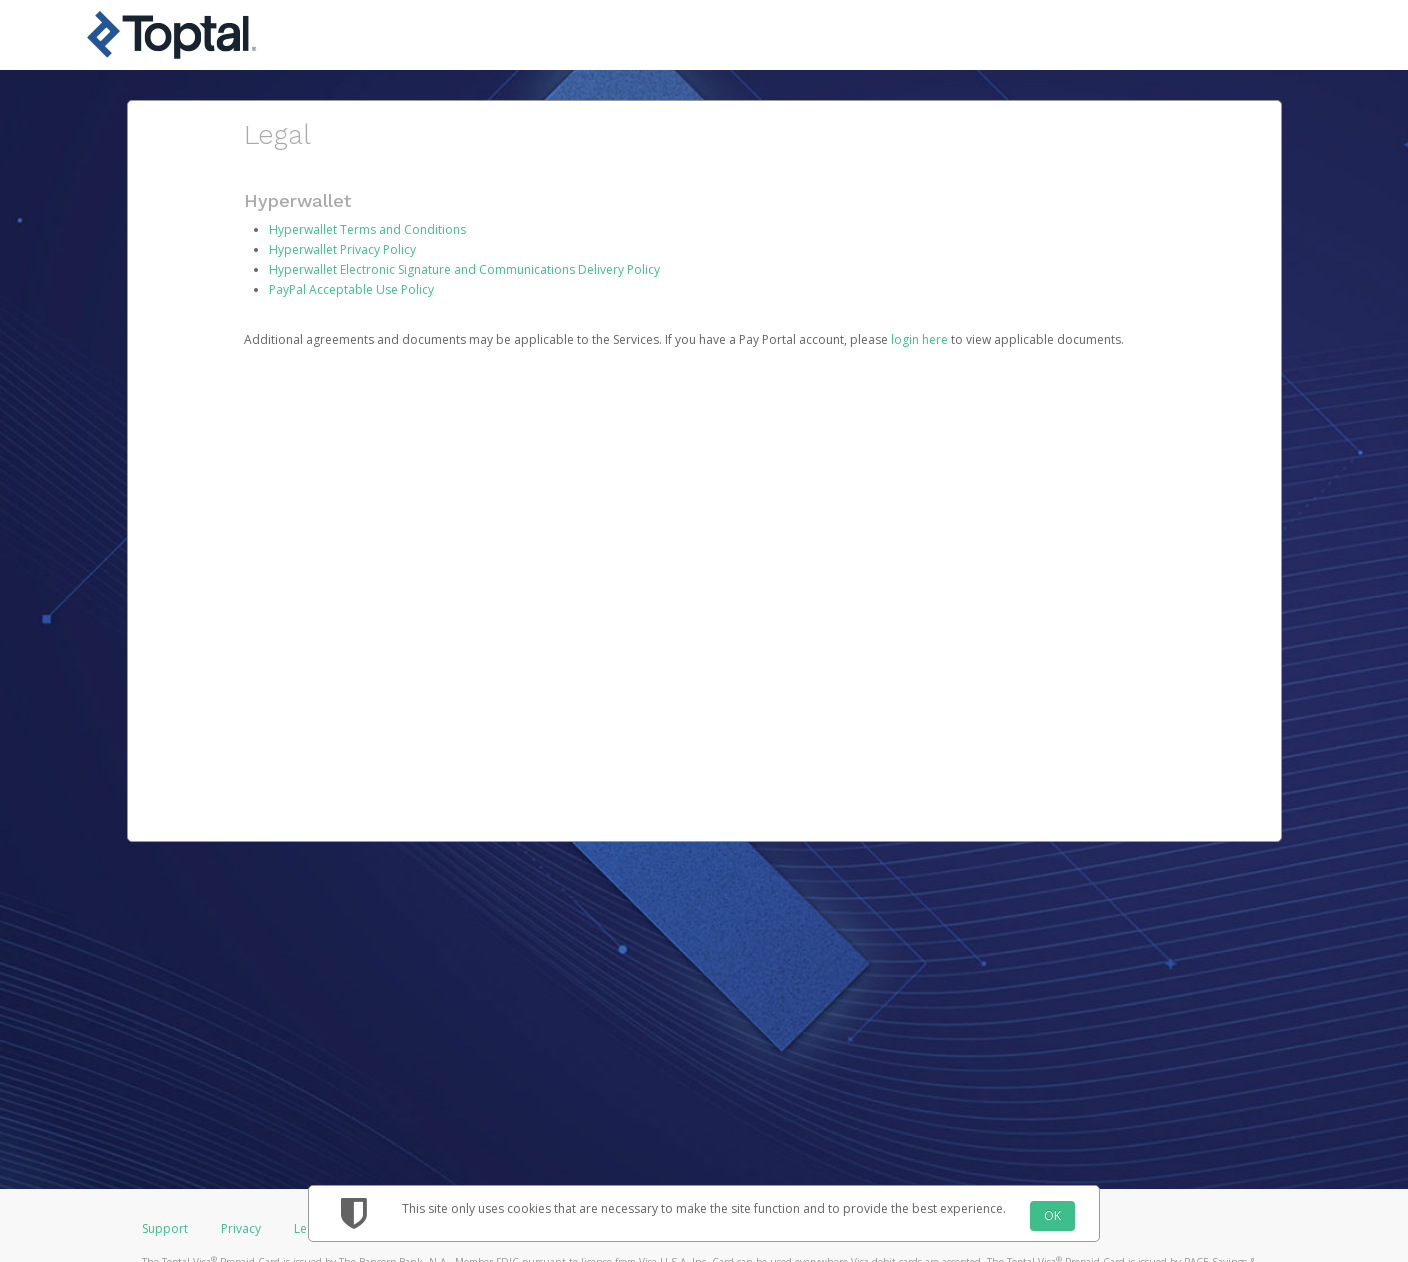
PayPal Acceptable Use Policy (351, 289)
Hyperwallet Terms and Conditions (367, 229)
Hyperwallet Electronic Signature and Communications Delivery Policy (464, 269)
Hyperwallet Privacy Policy (342, 249)
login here (919, 339)
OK (1052, 1215)
